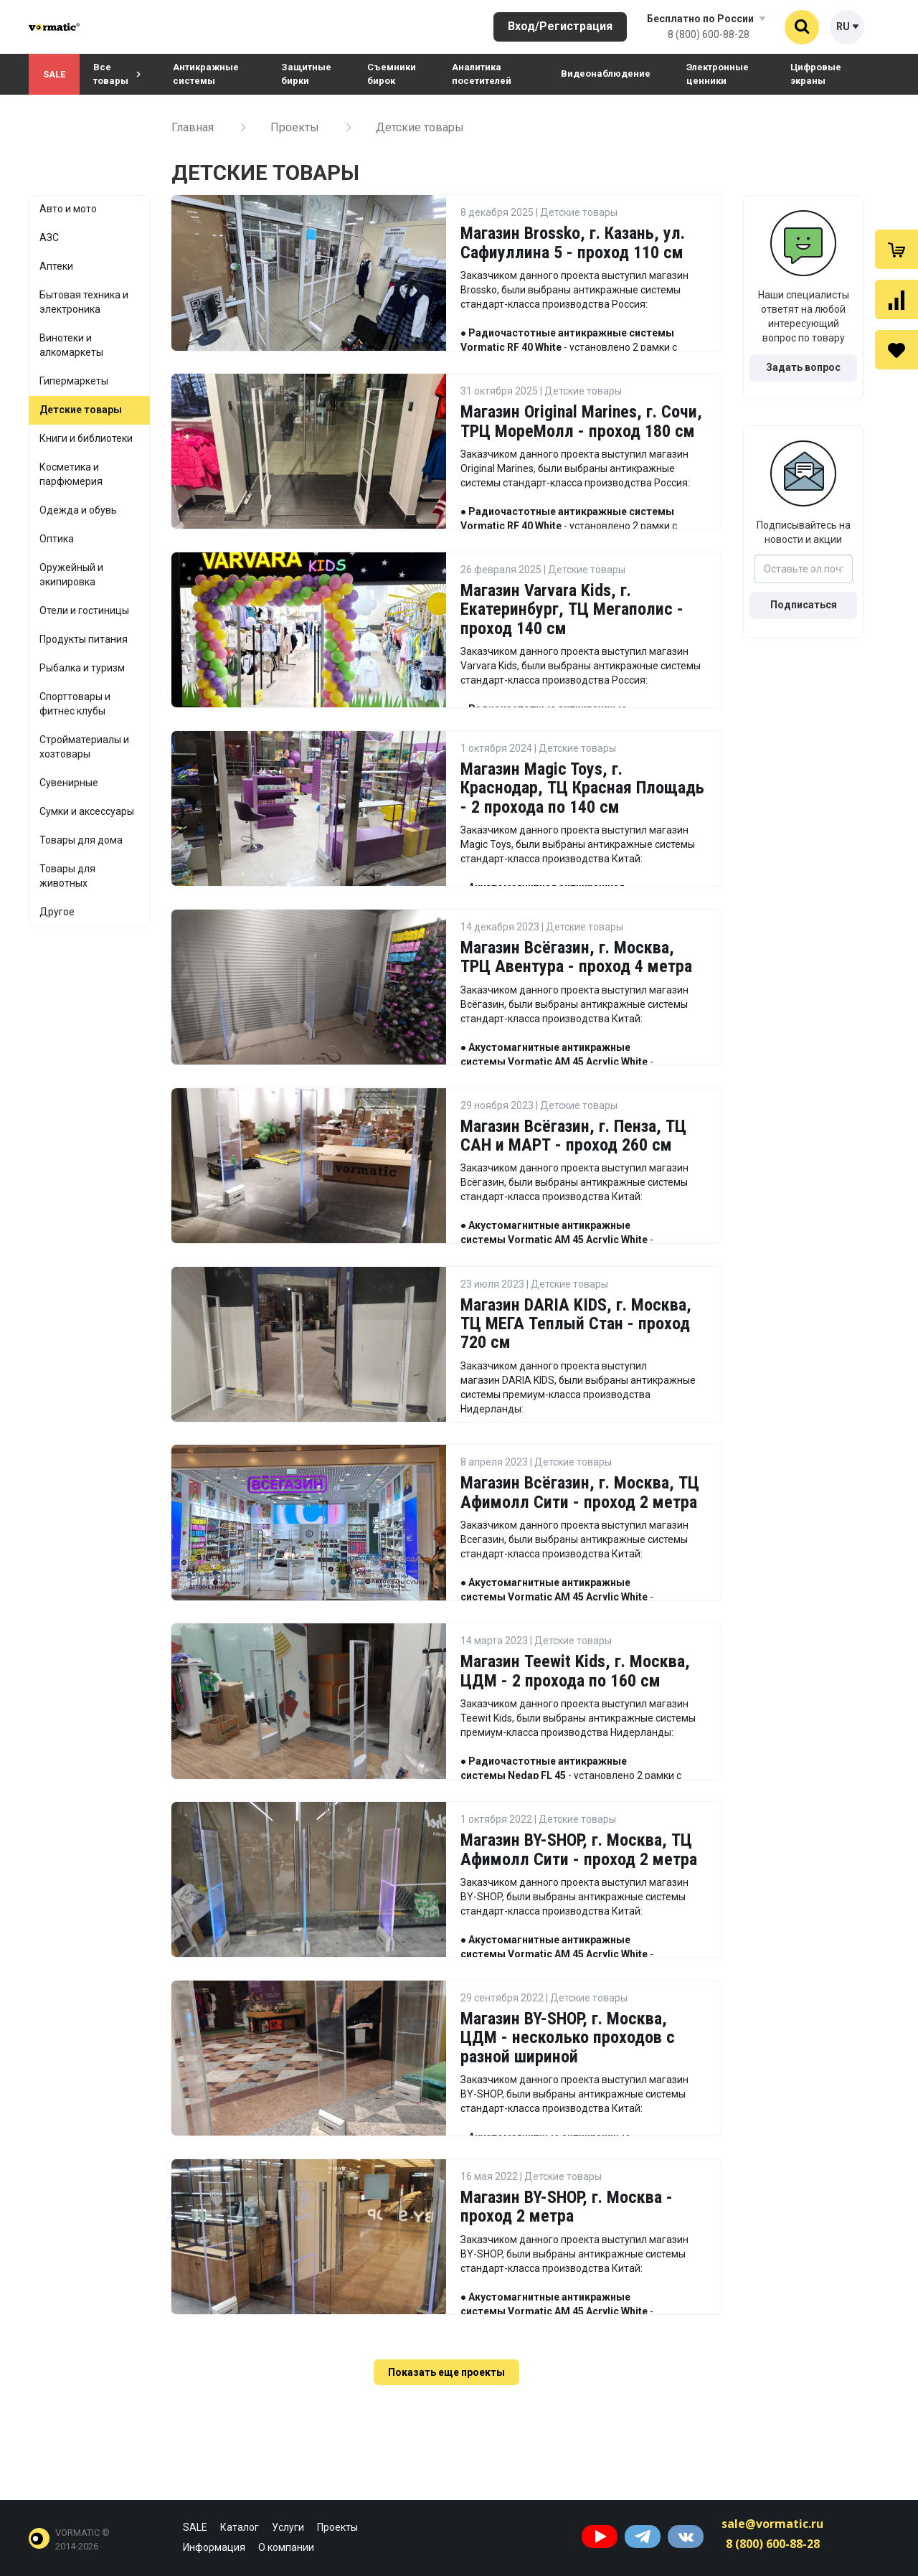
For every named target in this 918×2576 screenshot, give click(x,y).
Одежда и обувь (78, 510)
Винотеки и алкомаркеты (71, 345)
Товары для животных (67, 876)
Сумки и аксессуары (86, 811)
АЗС (49, 237)
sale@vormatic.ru (772, 2524)
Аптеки (56, 266)
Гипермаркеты (73, 381)
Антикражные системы (206, 74)
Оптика (56, 538)
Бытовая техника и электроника (83, 302)
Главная (192, 127)
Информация (214, 2547)
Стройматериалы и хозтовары (84, 747)
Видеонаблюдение (605, 73)
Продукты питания (83, 639)
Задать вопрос (803, 367)
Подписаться (803, 604)
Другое (57, 911)
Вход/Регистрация (560, 26)
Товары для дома (81, 840)
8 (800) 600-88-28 (708, 34)
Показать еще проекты (446, 2372)
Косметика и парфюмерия (71, 474)
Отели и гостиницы (84, 610)
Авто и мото (68, 208)
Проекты (294, 127)
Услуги (288, 2527)
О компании (286, 2547)
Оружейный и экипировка (71, 575)
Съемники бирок (391, 74)
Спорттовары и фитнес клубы (74, 704)
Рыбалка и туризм (82, 668)
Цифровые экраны (815, 74)
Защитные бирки (306, 74)
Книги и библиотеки (86, 438)
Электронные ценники (717, 74)
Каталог (239, 2527)
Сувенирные (68, 782)
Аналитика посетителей (481, 74)
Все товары (117, 74)
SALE (54, 74)
